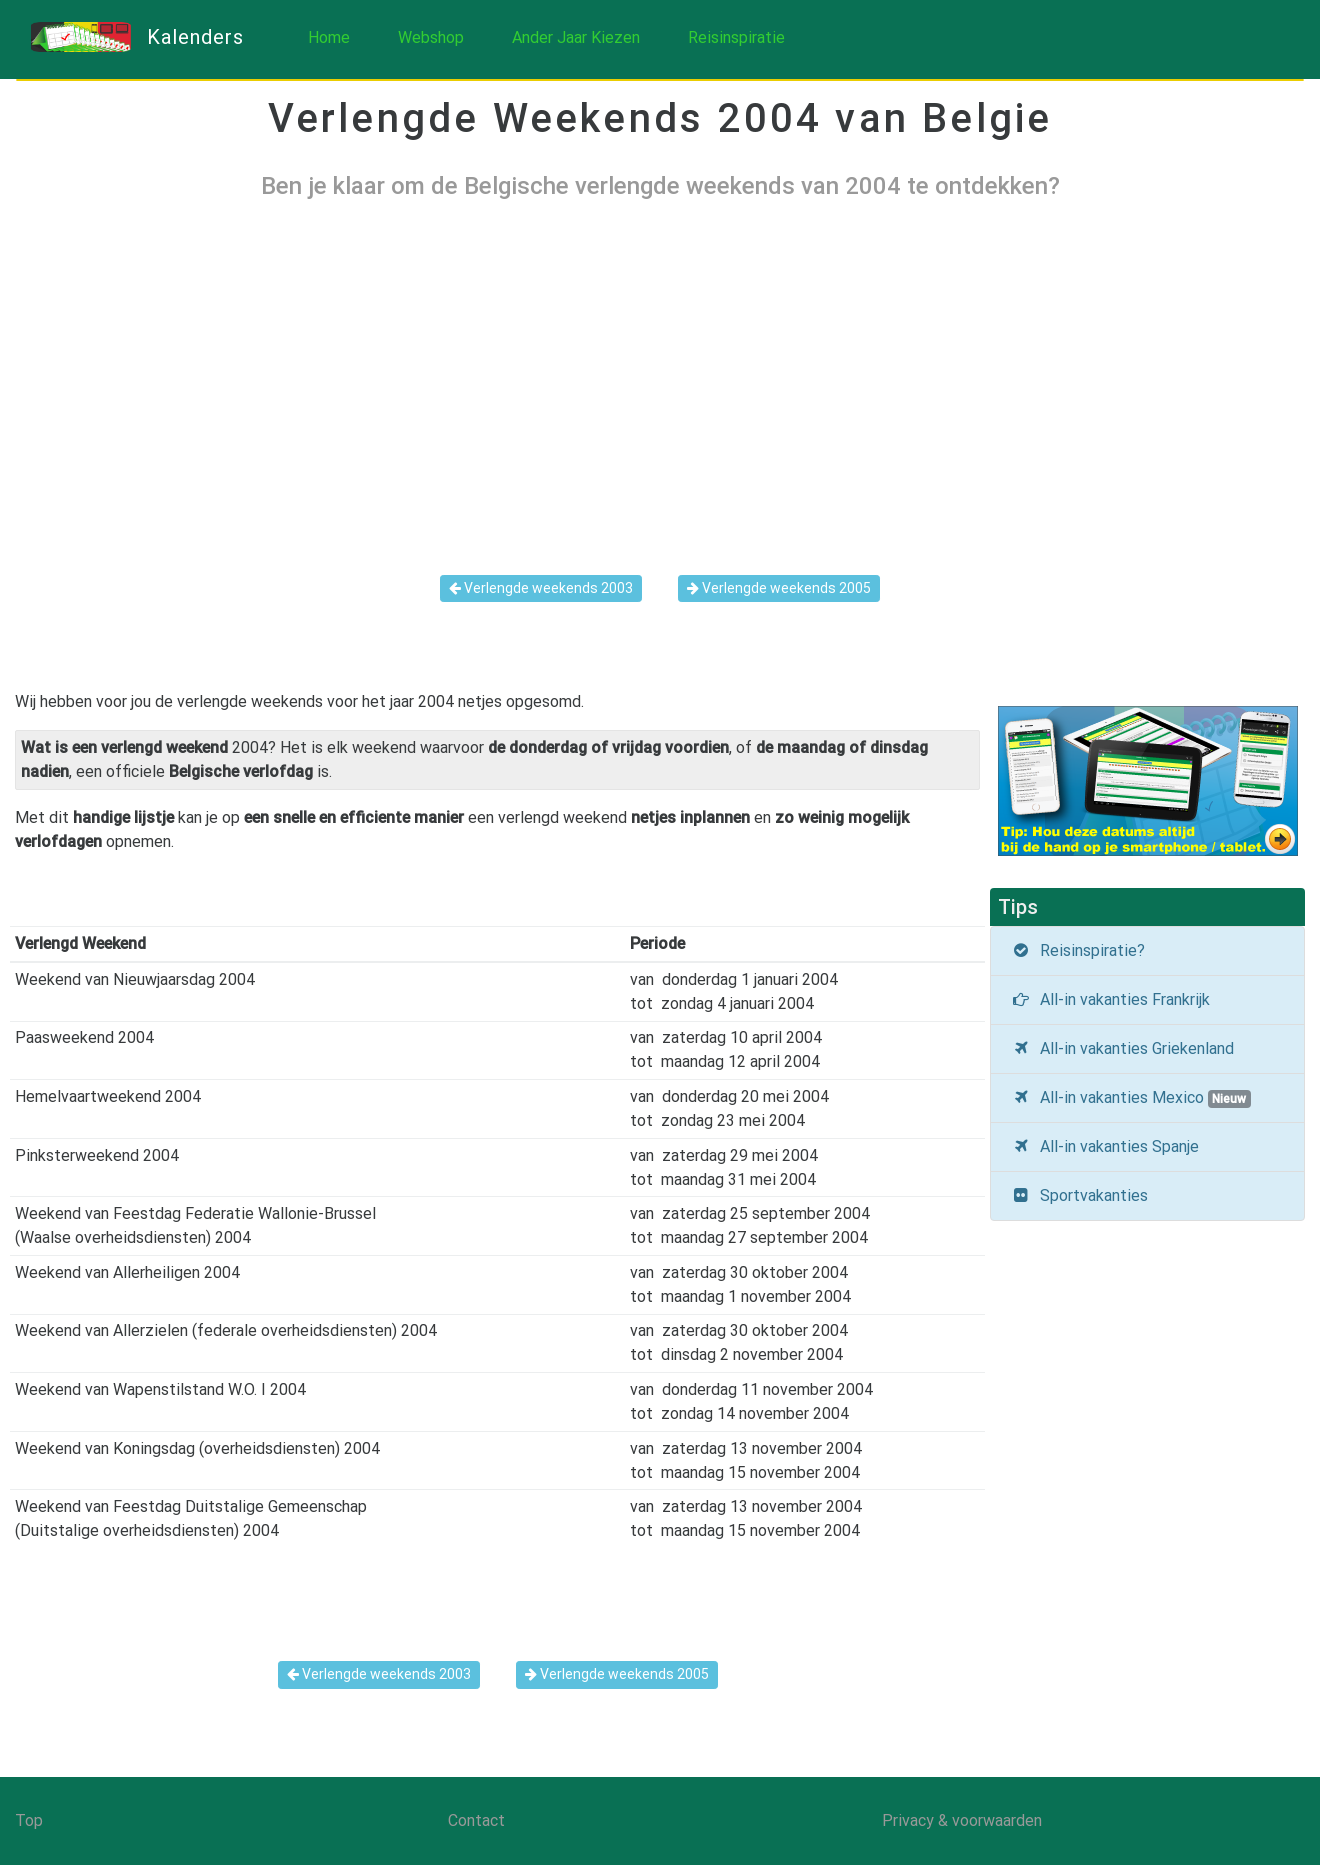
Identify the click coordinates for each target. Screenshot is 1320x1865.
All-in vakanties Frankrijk (1110, 999)
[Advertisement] (660, 371)
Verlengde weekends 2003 (541, 588)
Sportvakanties (1079, 1195)
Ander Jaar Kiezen (576, 37)
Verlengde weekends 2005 (779, 588)
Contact (476, 1820)
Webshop (431, 37)
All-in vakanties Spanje (1105, 1146)
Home (329, 37)
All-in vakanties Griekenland (1122, 1048)
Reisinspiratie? (1078, 950)
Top (29, 1820)
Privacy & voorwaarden (962, 1820)
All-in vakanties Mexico (1131, 1098)
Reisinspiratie (736, 37)
